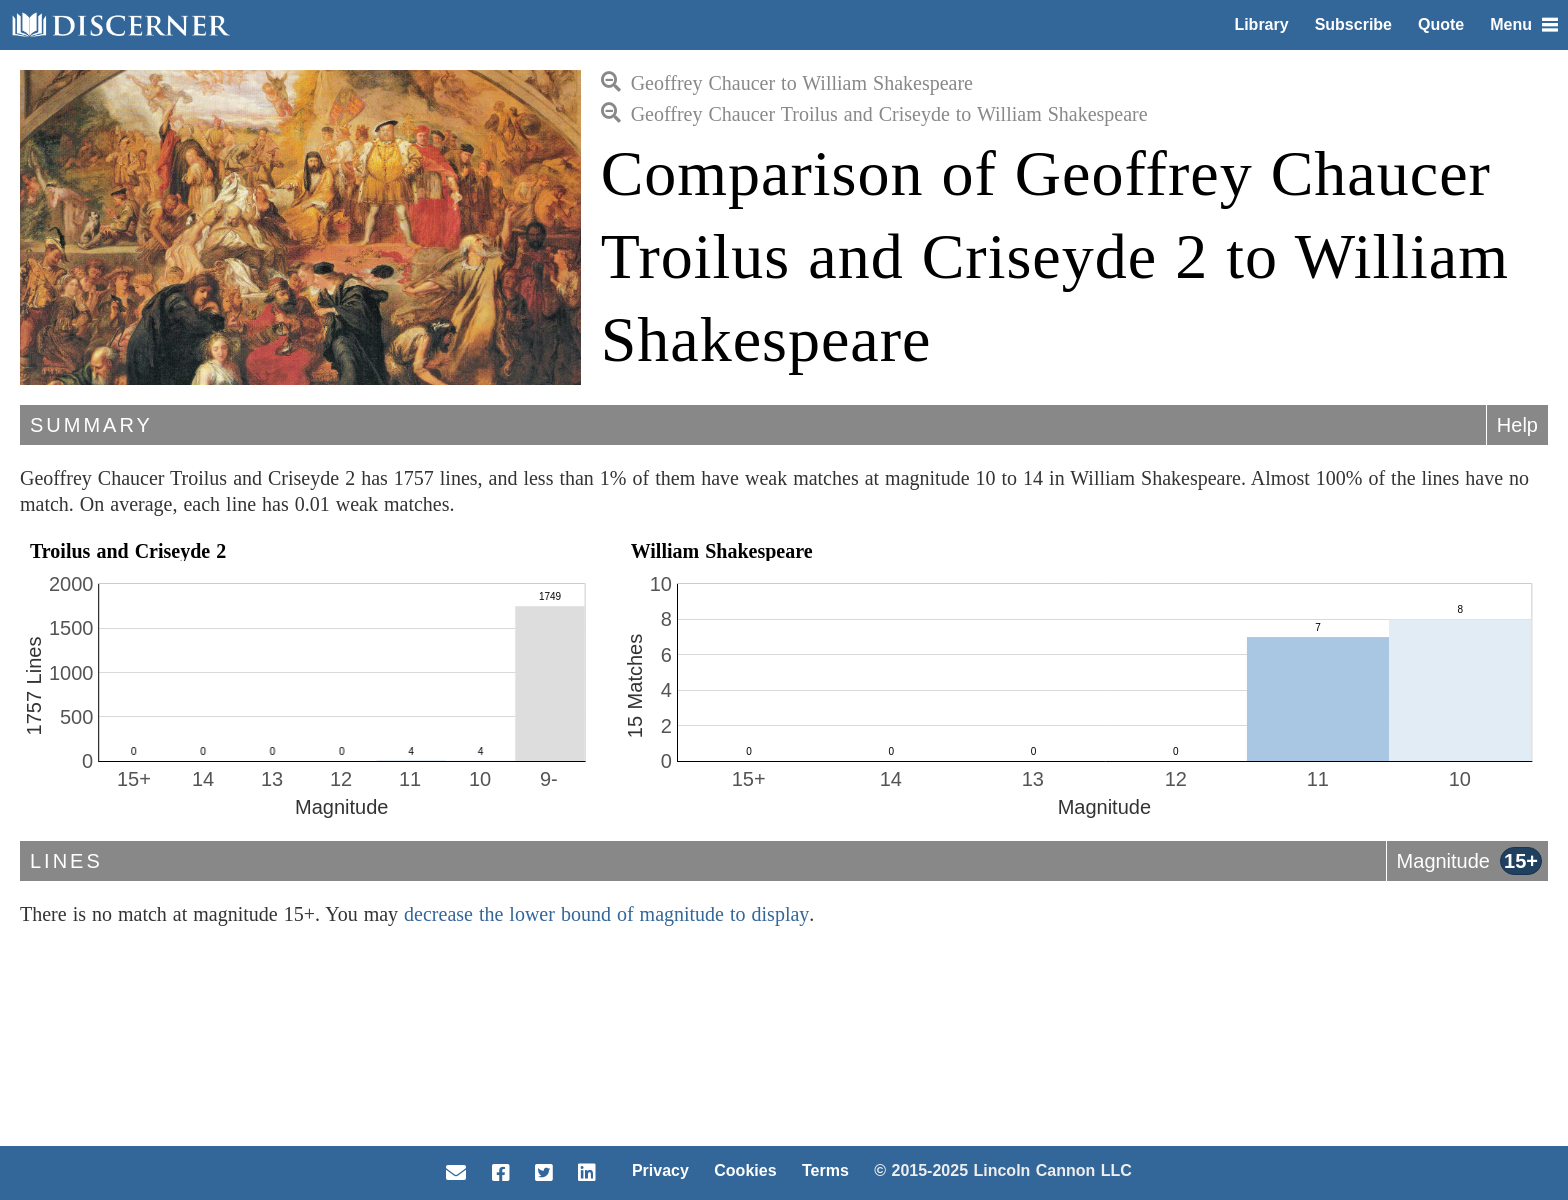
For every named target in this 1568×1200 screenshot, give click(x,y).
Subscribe (1353, 24)
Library (1261, 24)
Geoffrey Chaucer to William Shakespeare (787, 83)
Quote (1441, 24)
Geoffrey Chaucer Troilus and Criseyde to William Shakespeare (874, 114)
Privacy (660, 1170)
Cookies (745, 1170)
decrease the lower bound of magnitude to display (606, 914)
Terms (825, 1170)
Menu (1524, 24)
